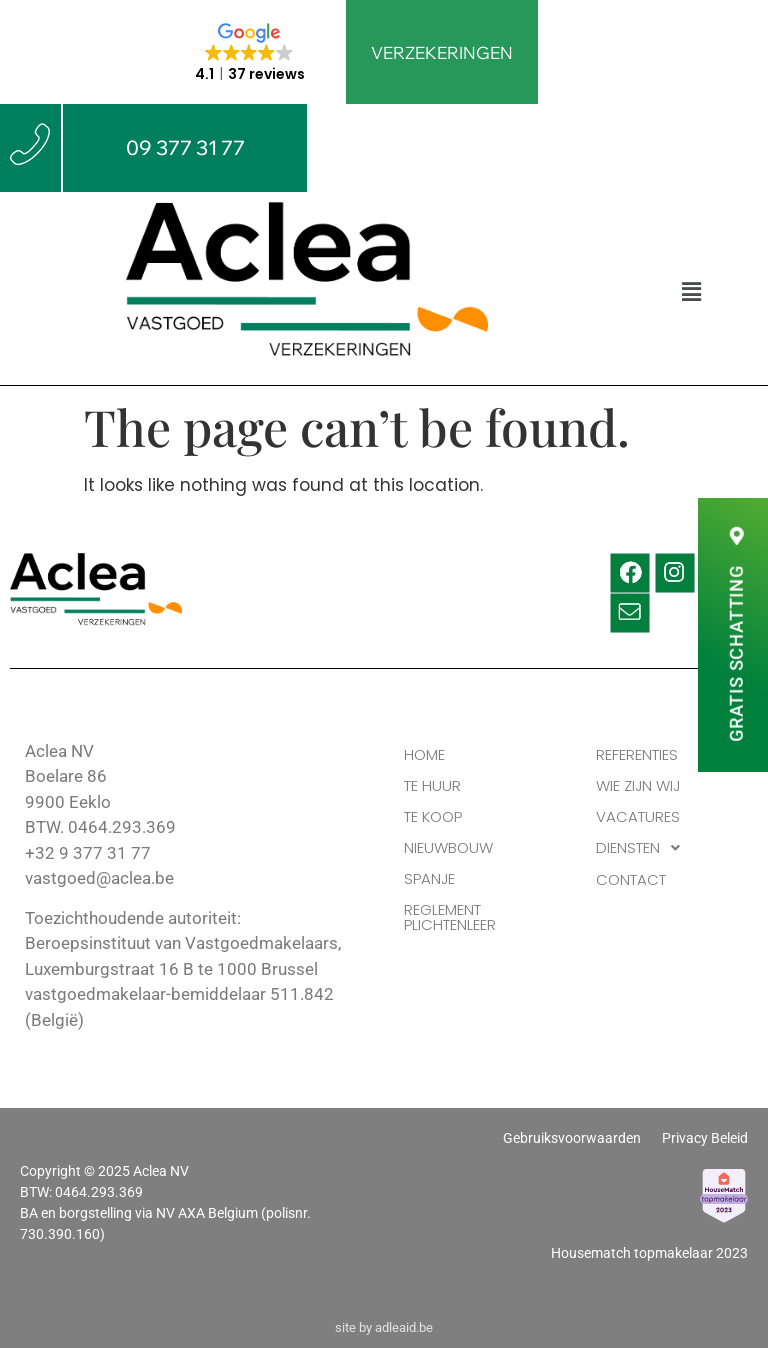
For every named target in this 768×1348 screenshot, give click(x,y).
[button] (691, 292)
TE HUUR (432, 785)
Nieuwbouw (448, 847)
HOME (424, 754)
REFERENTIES (637, 754)
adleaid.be (404, 1327)
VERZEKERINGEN (442, 52)
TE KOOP (433, 816)
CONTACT (631, 879)
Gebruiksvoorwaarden (572, 1139)
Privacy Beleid (705, 1139)
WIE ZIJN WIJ (638, 785)
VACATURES (638, 816)
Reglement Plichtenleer (450, 917)
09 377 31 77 (185, 147)
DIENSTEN (643, 848)
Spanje (429, 878)
